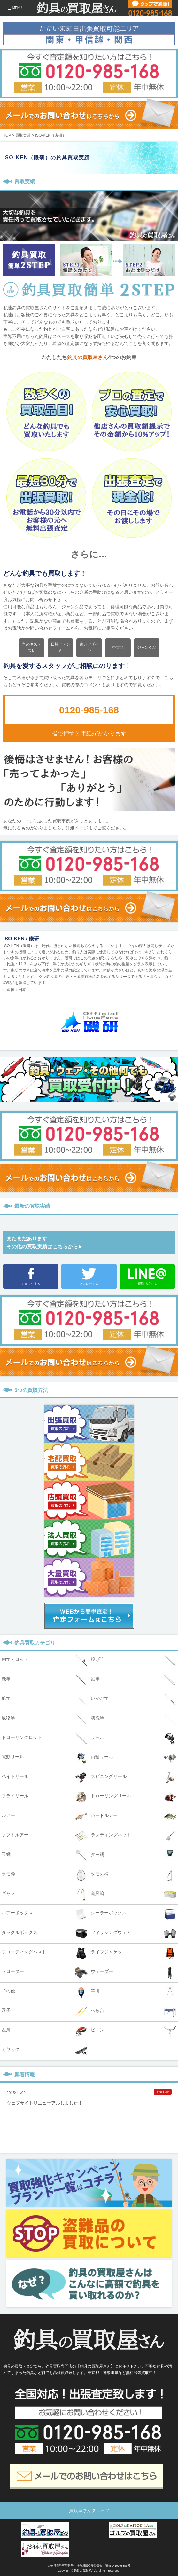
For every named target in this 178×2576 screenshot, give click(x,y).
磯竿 (45, 1680)
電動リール (45, 1758)
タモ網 (134, 1855)
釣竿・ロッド (45, 1660)
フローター (45, 1972)
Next (84, 1222)
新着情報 (24, 2074)
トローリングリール (134, 1797)
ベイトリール (45, 1777)
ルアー (45, 1816)
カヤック (45, 2050)
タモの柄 (134, 1875)
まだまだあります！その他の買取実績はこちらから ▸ (44, 1243)
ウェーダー (134, 1972)
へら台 (134, 2011)
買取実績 (23, 135)
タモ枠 (45, 1875)
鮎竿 (134, 1680)
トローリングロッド (45, 1738)
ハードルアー (134, 1816)
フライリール (45, 1797)
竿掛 (134, 1992)
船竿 (45, 1699)
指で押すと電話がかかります (89, 733)
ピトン (134, 2031)
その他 (45, 1992)
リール (134, 1738)
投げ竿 (134, 1660)
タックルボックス (45, 1933)
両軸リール (134, 1758)
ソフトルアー (45, 1836)
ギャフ (45, 1894)
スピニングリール (134, 1777)
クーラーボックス (134, 1914)
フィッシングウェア (134, 1933)
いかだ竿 (134, 1699)
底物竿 (45, 1719)
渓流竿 (134, 1719)
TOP (7, 135)
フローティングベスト (45, 1953)
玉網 (45, 1855)
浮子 (45, 2011)
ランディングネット (134, 1836)
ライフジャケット (134, 1953)
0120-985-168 (89, 710)
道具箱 (134, 1894)
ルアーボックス (45, 1914)
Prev (94, 1222)
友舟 (45, 2031)
